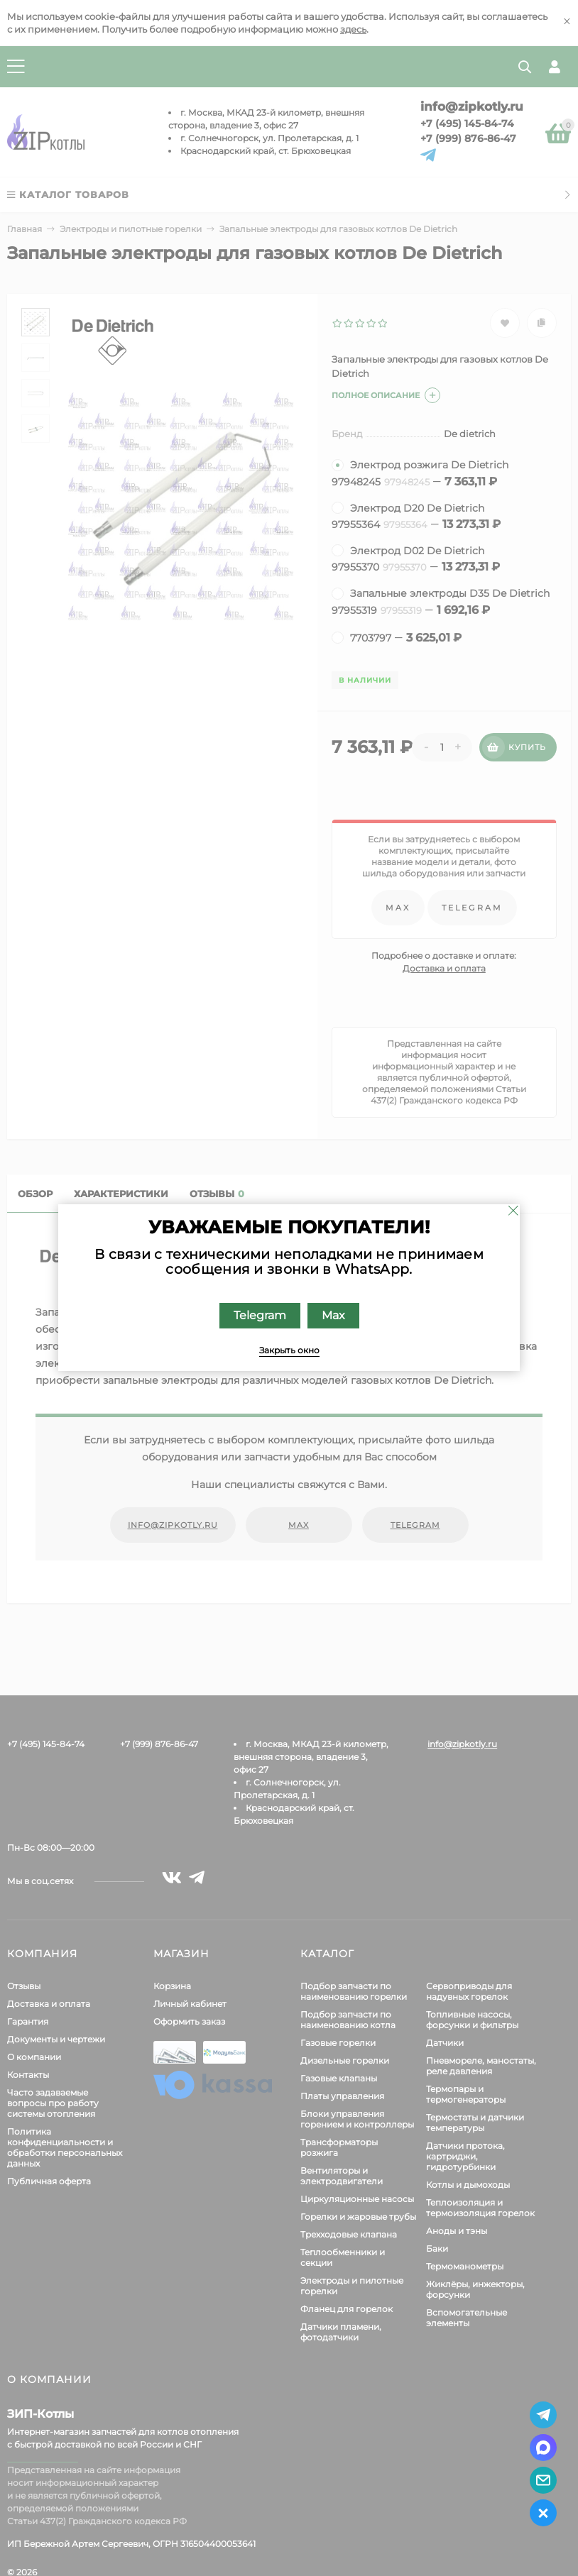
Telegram (260, 1315)
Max (333, 1315)
